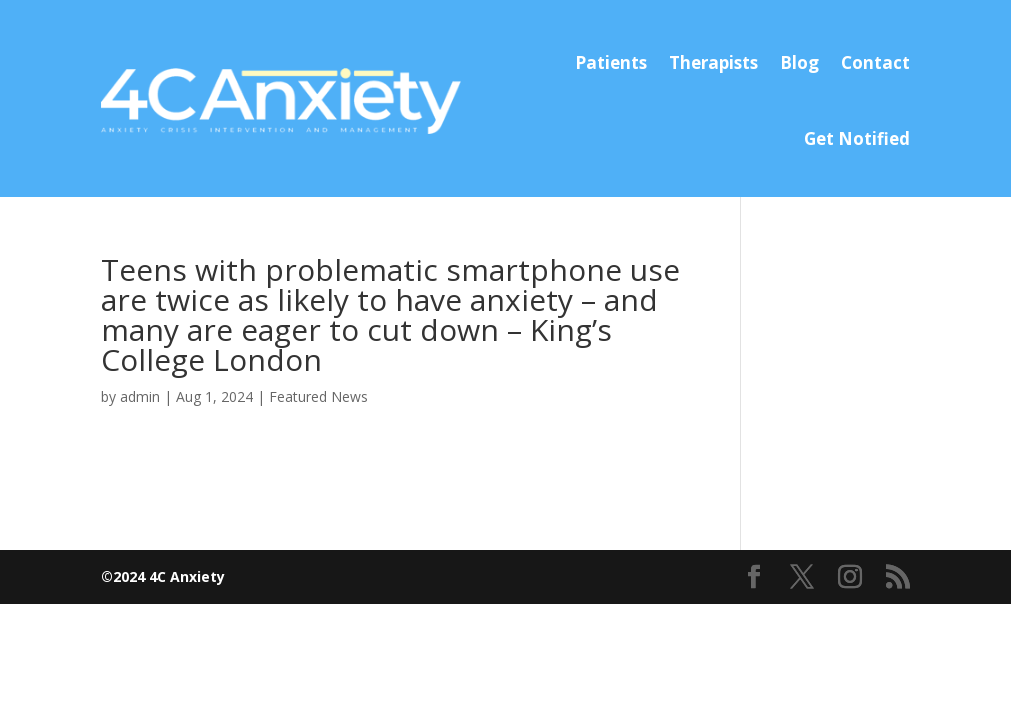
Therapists (713, 62)
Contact (875, 62)
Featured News (318, 396)
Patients (611, 62)
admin (140, 396)
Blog (799, 62)
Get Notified (857, 138)
